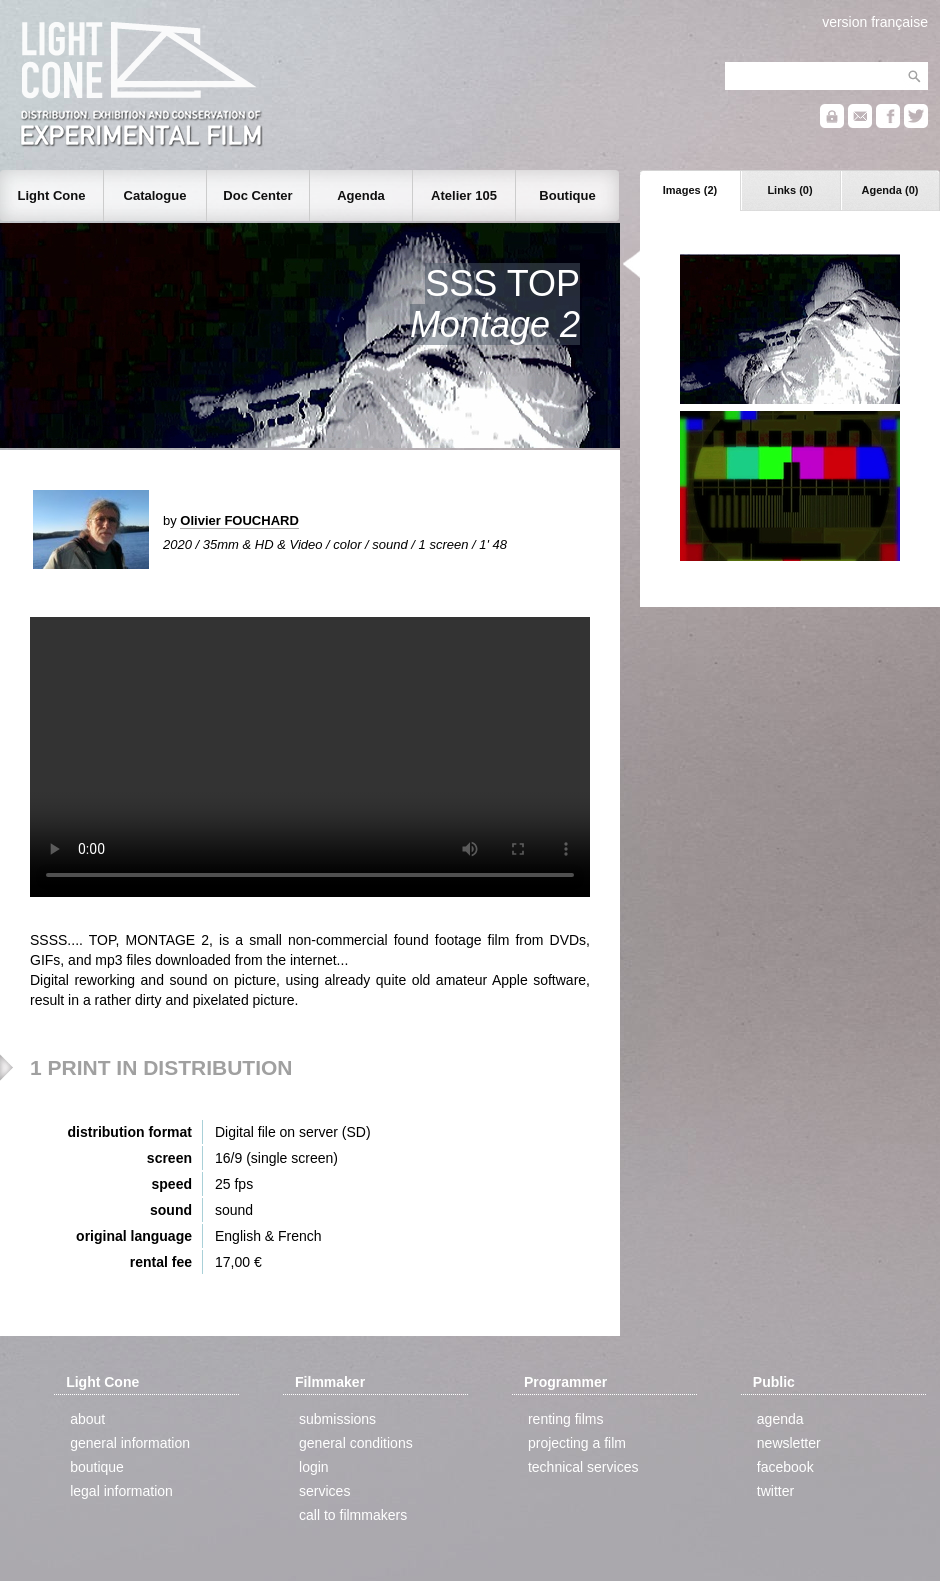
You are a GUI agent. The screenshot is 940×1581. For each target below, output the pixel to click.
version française (875, 22)
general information (130, 1443)
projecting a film (577, 1443)
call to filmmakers (353, 1515)
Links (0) (789, 190)
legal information (121, 1491)
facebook (785, 1467)
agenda (780, 1419)
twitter (775, 1491)
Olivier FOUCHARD (239, 520)
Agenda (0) (890, 190)
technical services (583, 1467)
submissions (337, 1419)
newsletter (789, 1443)
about (87, 1419)
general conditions (356, 1443)
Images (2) (690, 190)
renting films (565, 1419)
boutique (97, 1467)
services (324, 1491)
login (314, 1467)
